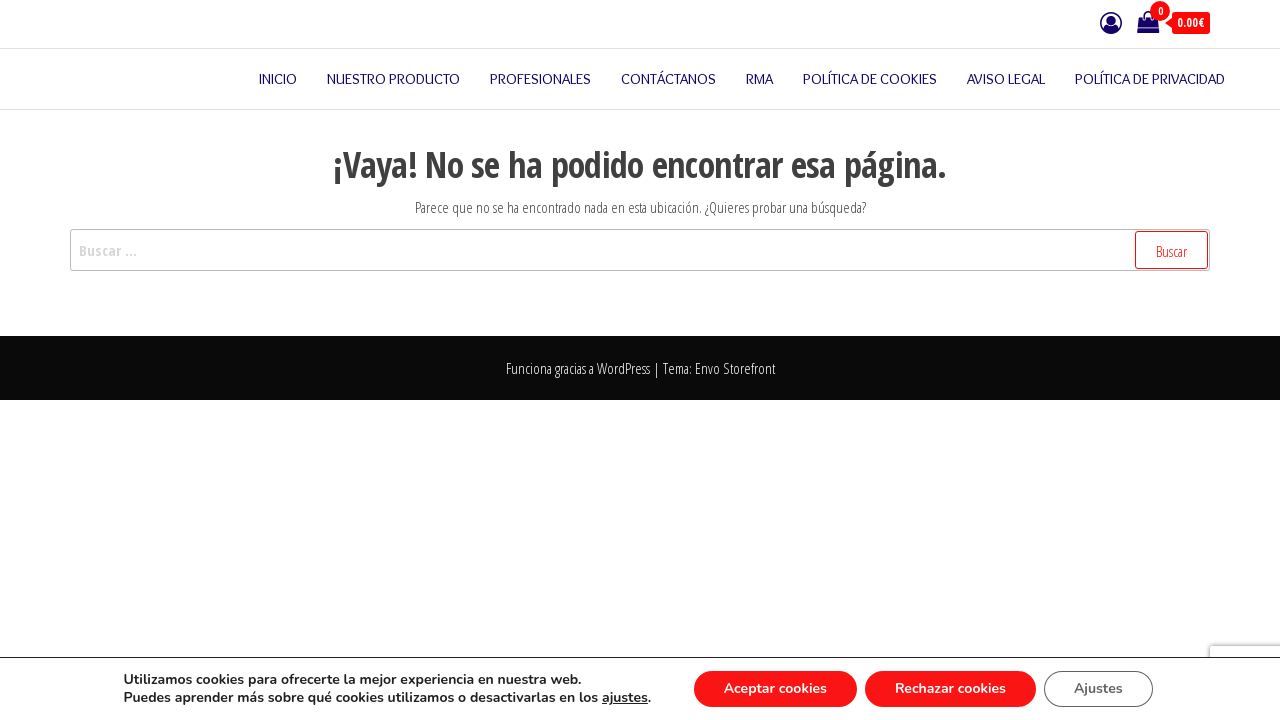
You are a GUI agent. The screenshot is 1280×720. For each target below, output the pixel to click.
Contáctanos (668, 79)
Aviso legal (1006, 79)
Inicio (278, 79)
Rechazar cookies (950, 688)
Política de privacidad (1150, 79)
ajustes (625, 698)
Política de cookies (870, 79)
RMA (759, 79)
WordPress (623, 368)
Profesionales (540, 79)
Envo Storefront (735, 368)
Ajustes (1098, 688)
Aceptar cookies (775, 688)
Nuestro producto (393, 79)
